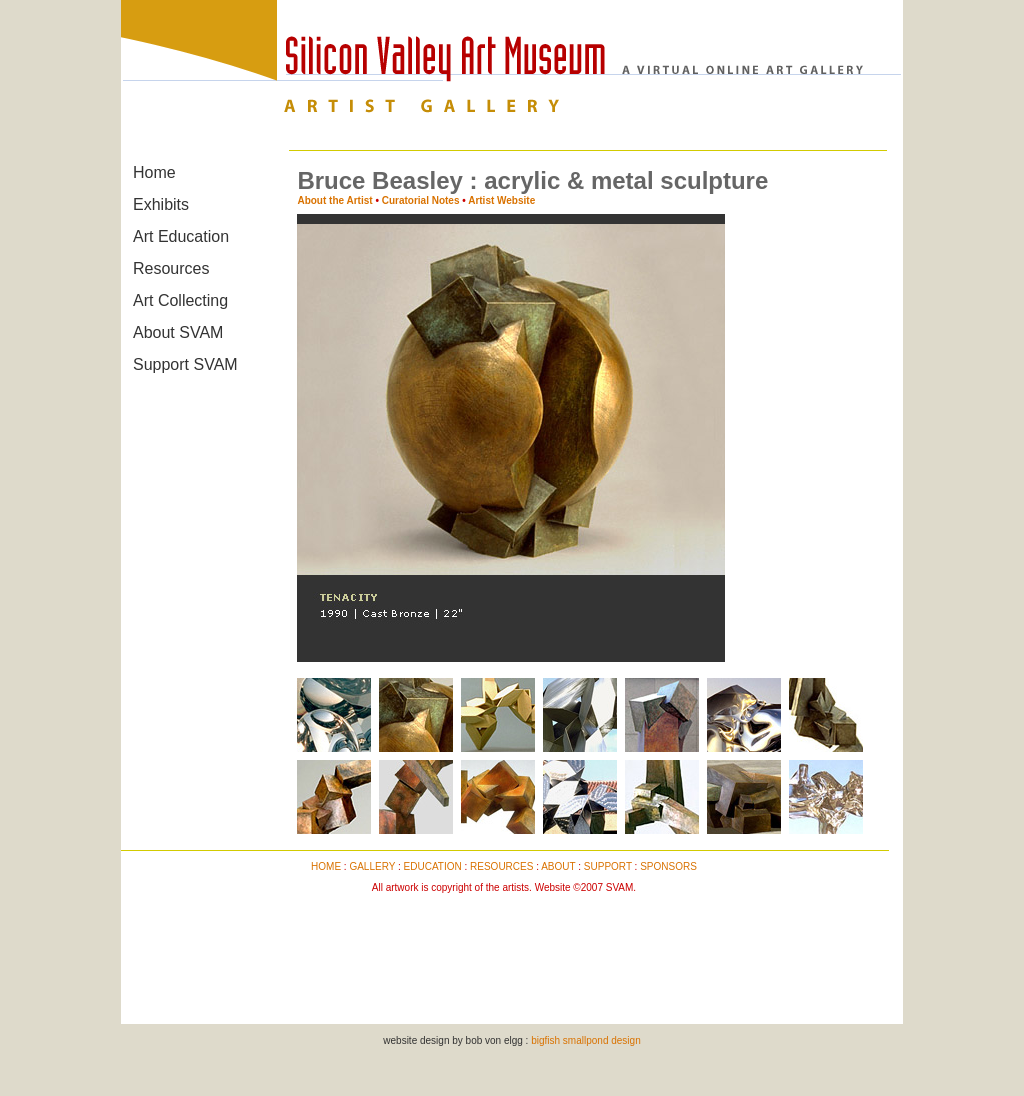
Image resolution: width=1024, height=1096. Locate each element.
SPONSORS (668, 866)
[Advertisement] (504, 948)
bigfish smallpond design (586, 1040)
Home (154, 172)
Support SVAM (185, 364)
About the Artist (334, 200)
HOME (326, 866)
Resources (171, 268)
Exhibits (161, 204)
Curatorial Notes (421, 200)
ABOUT (558, 866)
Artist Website (501, 200)
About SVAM (178, 332)
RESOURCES (501, 866)
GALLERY (372, 866)
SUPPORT (608, 866)
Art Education (181, 236)
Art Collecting (180, 300)
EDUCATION (433, 866)
